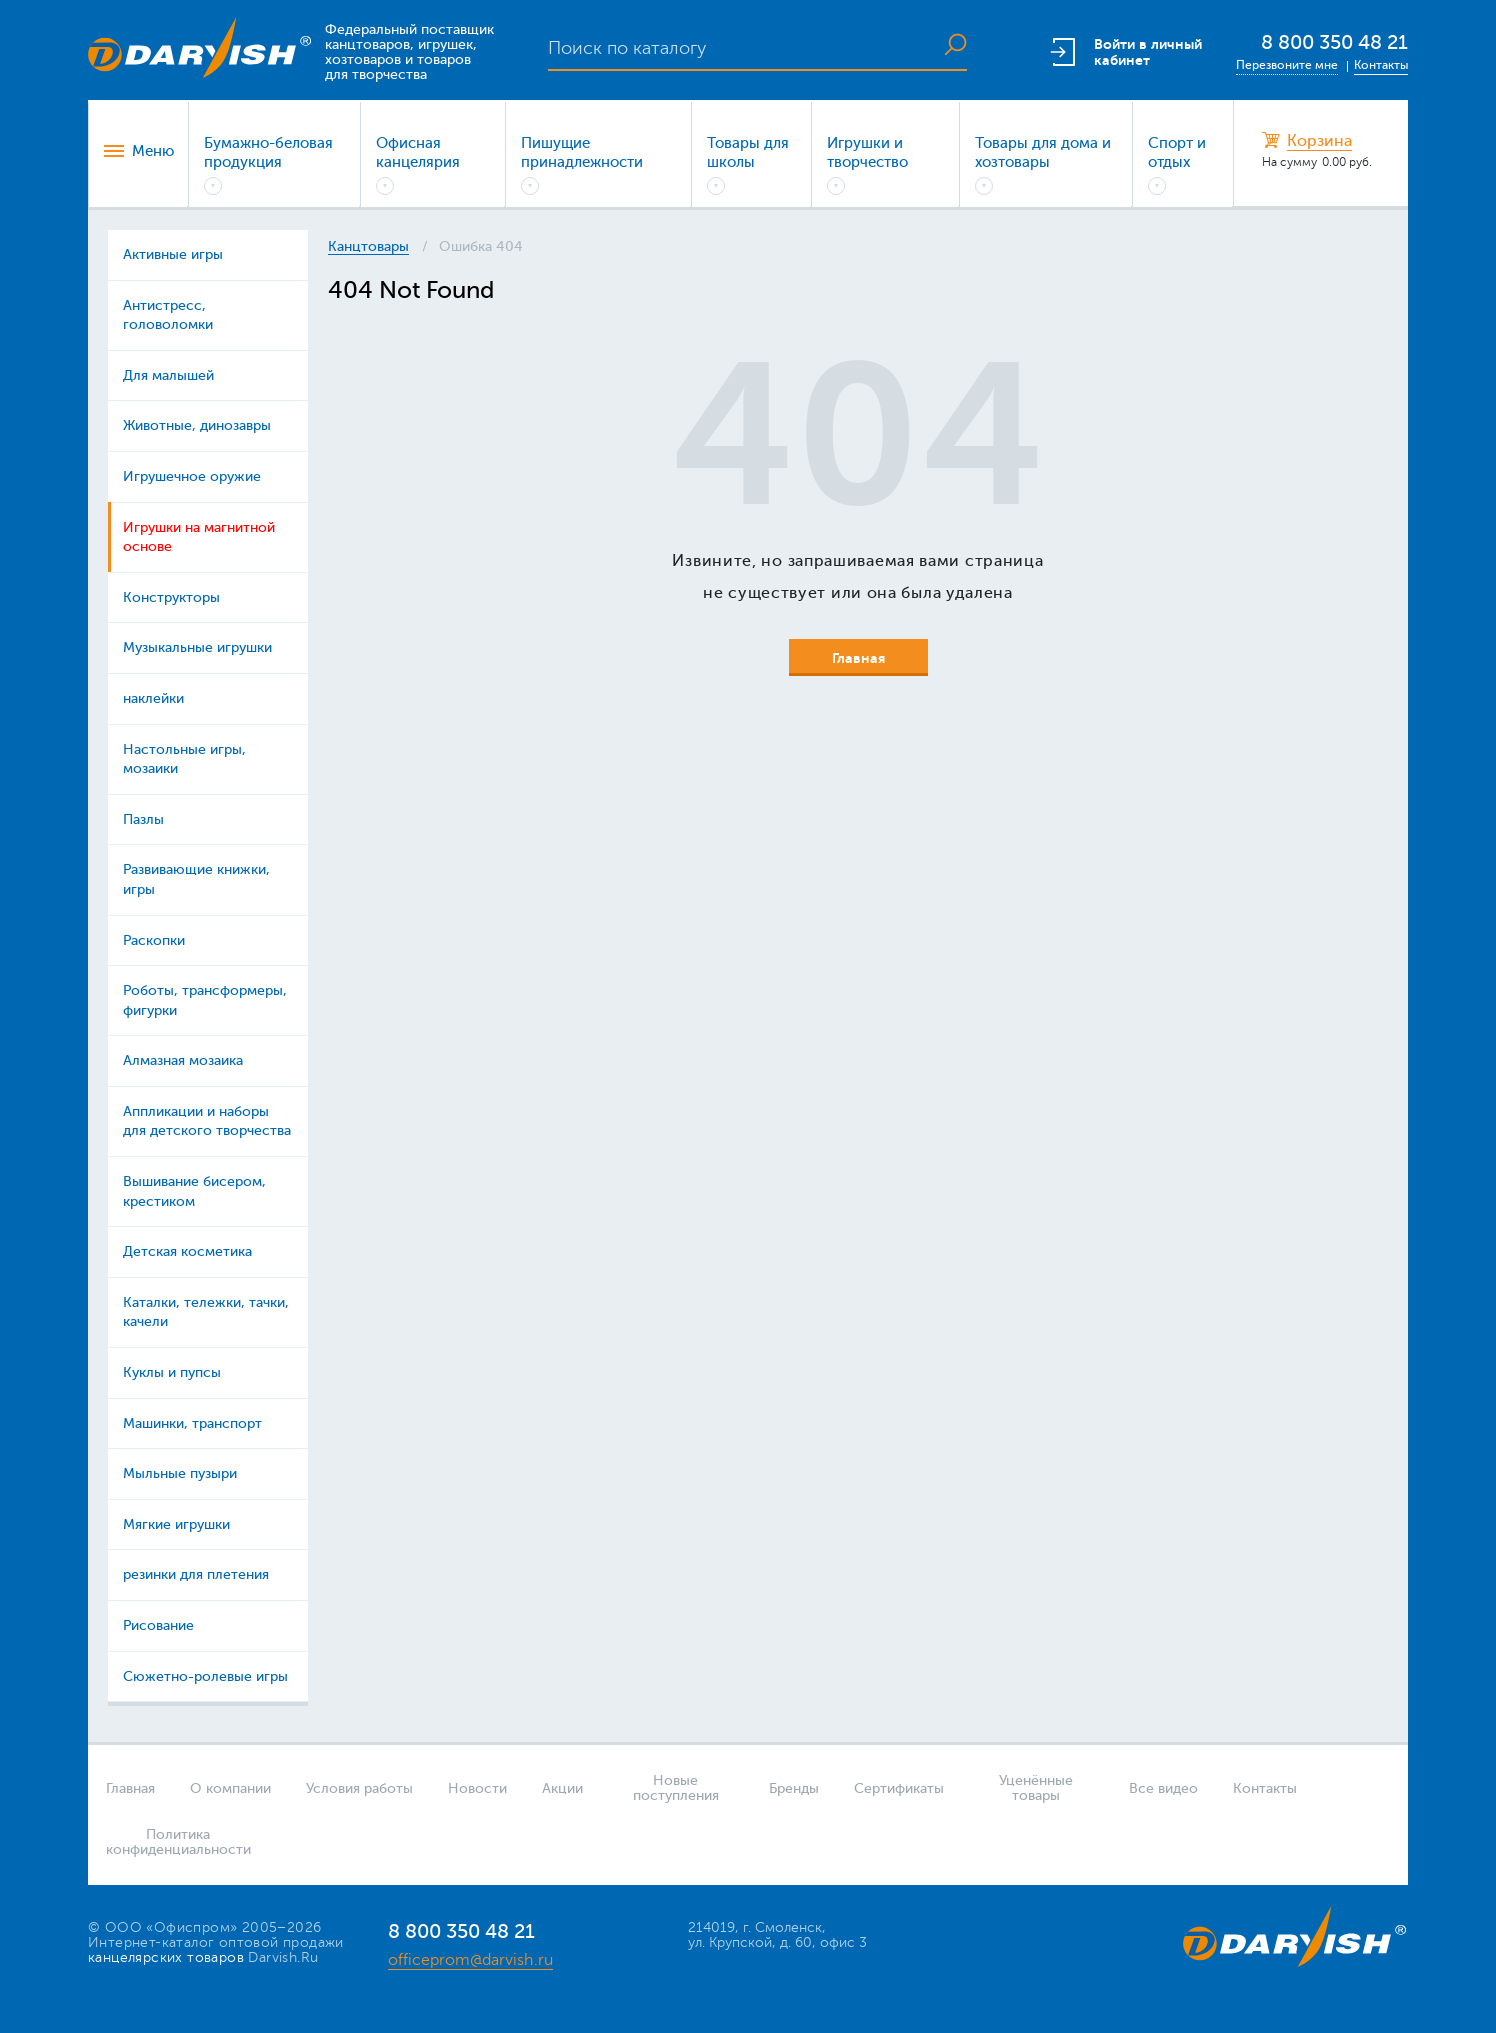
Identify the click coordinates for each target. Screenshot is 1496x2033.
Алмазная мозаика (183, 1060)
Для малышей (168, 375)
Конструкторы (171, 597)
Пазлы (143, 819)
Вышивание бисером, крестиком (194, 1191)
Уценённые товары (1036, 1788)
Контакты (1381, 65)
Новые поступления (676, 1788)
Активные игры (173, 254)
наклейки (153, 698)
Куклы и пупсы (172, 1372)
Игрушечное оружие (192, 476)
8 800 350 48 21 (1334, 42)
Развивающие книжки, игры (196, 879)
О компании (230, 1788)
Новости (477, 1788)
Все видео (1163, 1788)
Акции (562, 1788)
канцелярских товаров (166, 1957)
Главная (130, 1788)
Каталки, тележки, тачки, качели (206, 1312)
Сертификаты (899, 1788)
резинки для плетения (196, 1574)
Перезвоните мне (1287, 65)
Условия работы (359, 1788)
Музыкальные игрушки (197, 647)
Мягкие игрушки (176, 1524)
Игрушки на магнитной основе (199, 537)
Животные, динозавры (197, 425)
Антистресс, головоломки (168, 315)
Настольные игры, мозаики (184, 759)
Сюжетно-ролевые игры (205, 1676)
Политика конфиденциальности (172, 1842)
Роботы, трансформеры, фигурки (205, 1000)
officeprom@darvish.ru (470, 1960)
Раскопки (154, 940)
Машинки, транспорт (192, 1423)
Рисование (158, 1625)
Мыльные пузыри (180, 1473)
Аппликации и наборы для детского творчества (207, 1121)
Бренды (794, 1788)
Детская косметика (187, 1251)
